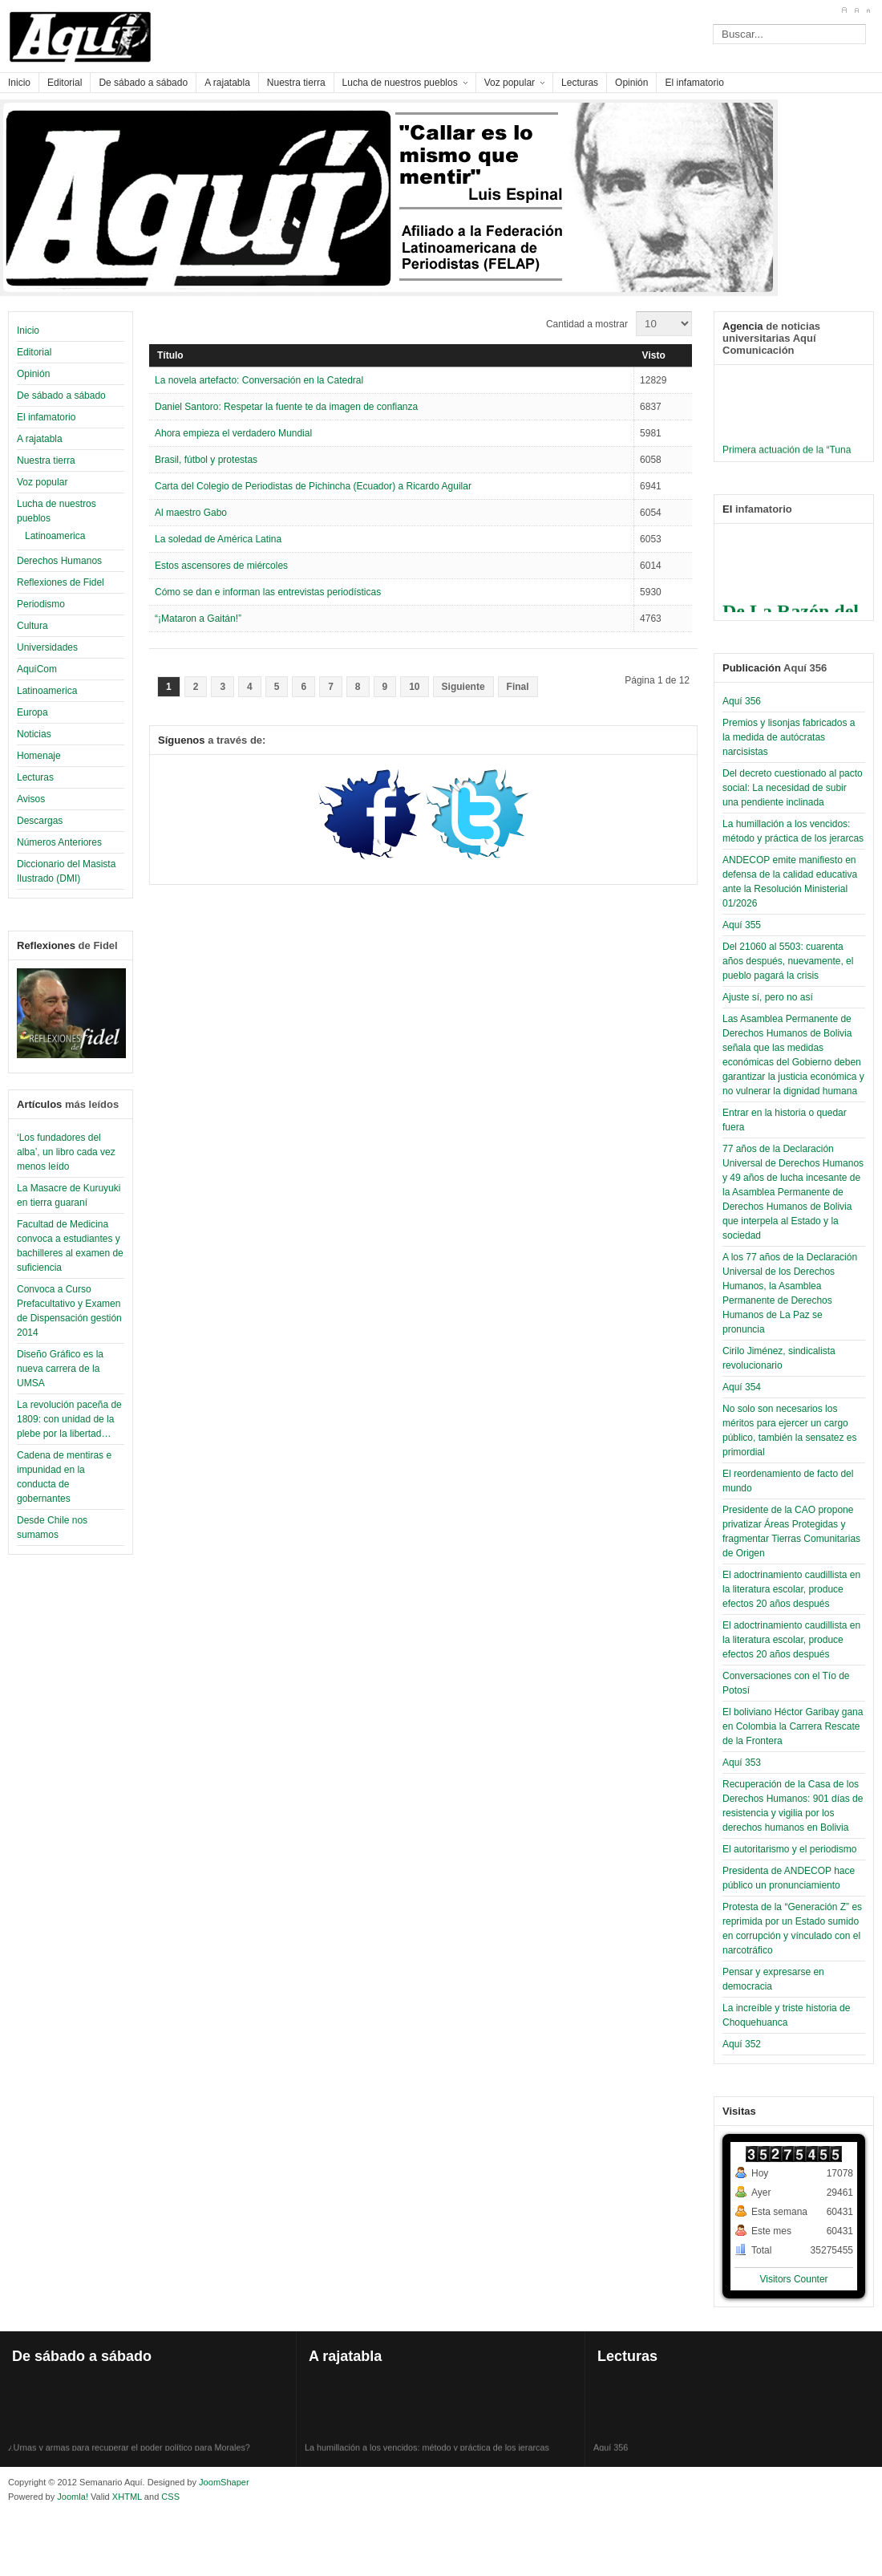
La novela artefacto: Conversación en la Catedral (259, 380)
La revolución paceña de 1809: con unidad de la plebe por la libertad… (69, 1419)
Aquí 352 (741, 2044)
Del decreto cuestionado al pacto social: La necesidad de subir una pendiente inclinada (792, 788)
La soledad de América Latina (218, 539)
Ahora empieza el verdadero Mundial (233, 433)
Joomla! (71, 2496)
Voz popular (42, 482)
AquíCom (37, 669)
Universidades (47, 647)
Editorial (34, 352)
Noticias (34, 734)
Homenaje (39, 755)
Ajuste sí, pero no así (767, 997)
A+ (844, 10)
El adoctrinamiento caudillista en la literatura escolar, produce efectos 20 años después (791, 1589)
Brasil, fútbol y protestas (206, 459)
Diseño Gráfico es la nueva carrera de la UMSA (60, 1369)
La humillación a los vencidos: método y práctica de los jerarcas (427, 2450)
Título (170, 355)
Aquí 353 (741, 1762)
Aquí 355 (741, 925)
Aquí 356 (741, 701)
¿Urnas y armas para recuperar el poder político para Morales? (129, 2450)
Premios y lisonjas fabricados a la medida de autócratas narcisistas (788, 737)
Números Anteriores (59, 842)
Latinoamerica (55, 536)
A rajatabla (40, 438)
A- (868, 10)
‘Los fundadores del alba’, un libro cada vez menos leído (66, 1152)
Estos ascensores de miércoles (221, 565)
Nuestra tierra (46, 460)
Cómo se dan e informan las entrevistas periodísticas (268, 592)
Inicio (28, 330)
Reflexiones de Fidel (60, 582)
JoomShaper (224, 2482)
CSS (170, 2496)
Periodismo (41, 604)
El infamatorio (46, 417)
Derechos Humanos (59, 560)
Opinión (33, 373)
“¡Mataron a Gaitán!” (198, 618)
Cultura (32, 625)
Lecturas (35, 777)
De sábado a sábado (61, 395)
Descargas (40, 820)
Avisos (31, 799)
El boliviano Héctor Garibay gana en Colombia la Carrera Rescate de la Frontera (792, 1726)
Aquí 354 (741, 1387)
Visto (654, 355)
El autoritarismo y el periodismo (789, 1849)
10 (414, 686)
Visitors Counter (793, 2279)
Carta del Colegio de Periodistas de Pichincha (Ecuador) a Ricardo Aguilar (313, 486)
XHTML (127, 2496)
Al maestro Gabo (191, 512)
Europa (32, 712)
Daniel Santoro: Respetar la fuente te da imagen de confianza (286, 406)
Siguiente (463, 686)
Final (518, 686)
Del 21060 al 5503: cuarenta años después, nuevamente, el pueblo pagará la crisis (787, 961)
